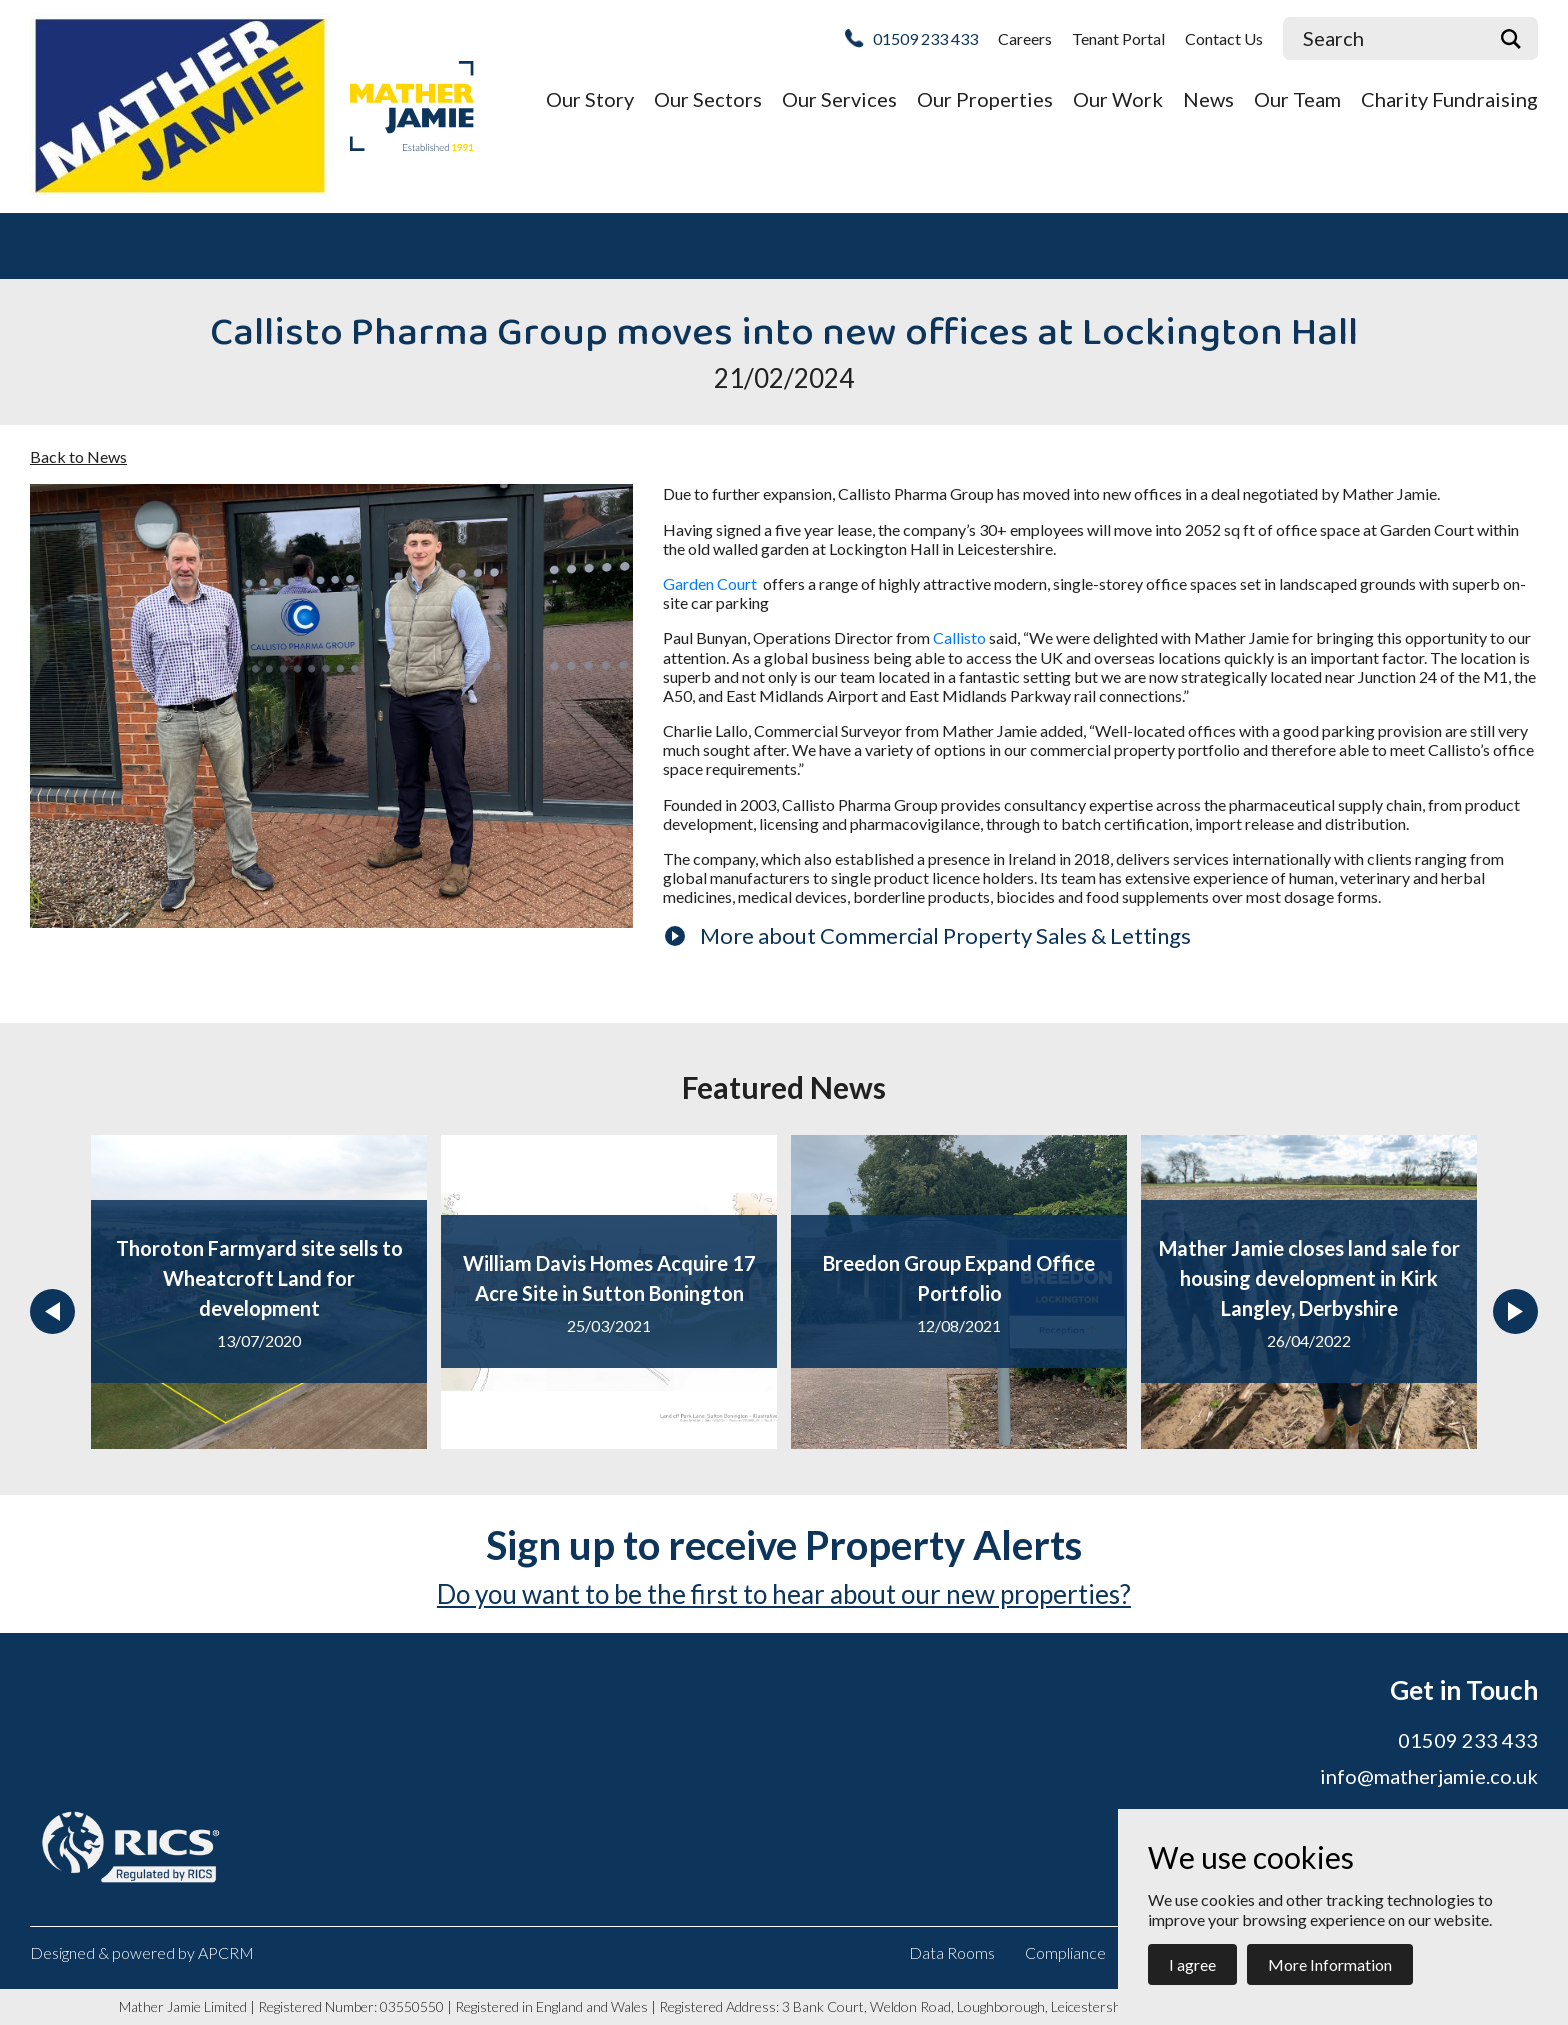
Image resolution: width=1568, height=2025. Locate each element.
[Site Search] (1383, 38)
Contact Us (1224, 38)
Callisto (959, 637)
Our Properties (985, 99)
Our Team (1297, 99)
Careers (1025, 38)
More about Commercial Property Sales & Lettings (945, 935)
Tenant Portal (1118, 38)
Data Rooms (952, 1952)
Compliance (1065, 1952)
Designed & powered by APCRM (142, 1952)
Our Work (1118, 99)
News (1208, 99)
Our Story (590, 99)
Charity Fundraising (1449, 99)
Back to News (78, 456)
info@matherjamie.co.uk (1429, 1776)
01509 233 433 (925, 38)
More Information (1330, 1964)
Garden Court (711, 583)
